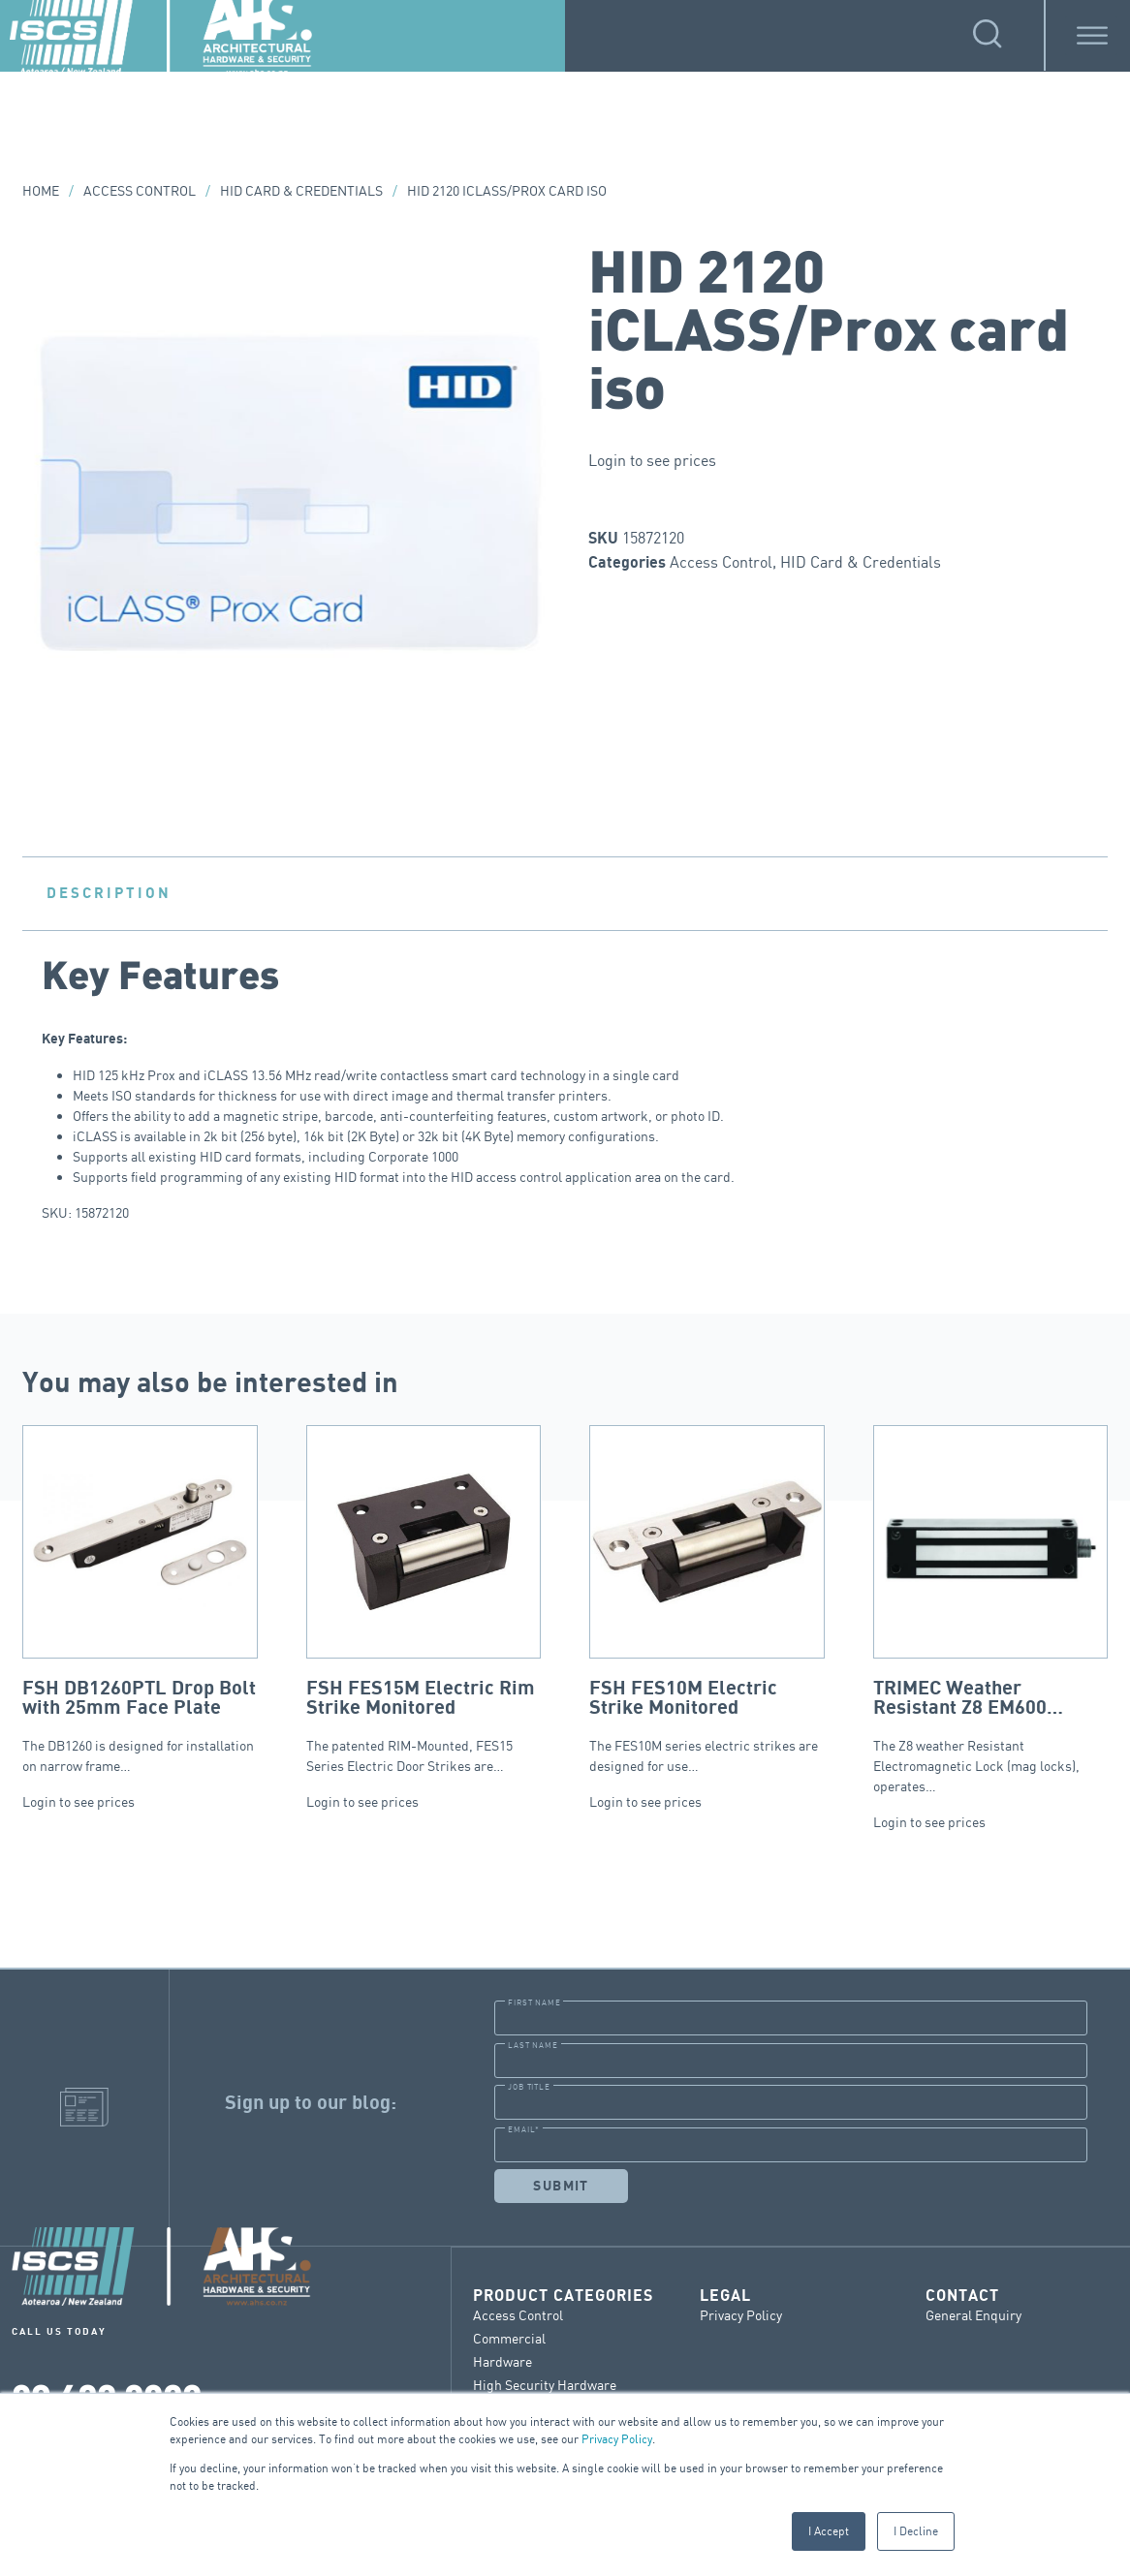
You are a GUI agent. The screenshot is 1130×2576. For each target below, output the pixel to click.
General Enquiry (973, 2314)
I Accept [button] (828, 2531)
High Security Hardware (544, 2383)
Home (40, 190)
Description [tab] (109, 893)
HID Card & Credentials (301, 190)
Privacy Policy (616, 2439)
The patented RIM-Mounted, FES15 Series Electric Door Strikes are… (424, 1599)
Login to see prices (652, 460)
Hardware (502, 2360)
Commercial (509, 2337)
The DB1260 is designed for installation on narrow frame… (140, 1599)
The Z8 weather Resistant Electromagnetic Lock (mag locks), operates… (991, 1609)
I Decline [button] (916, 2531)
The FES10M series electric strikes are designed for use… (707, 1599)
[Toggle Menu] (1092, 35)
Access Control (139, 190)
